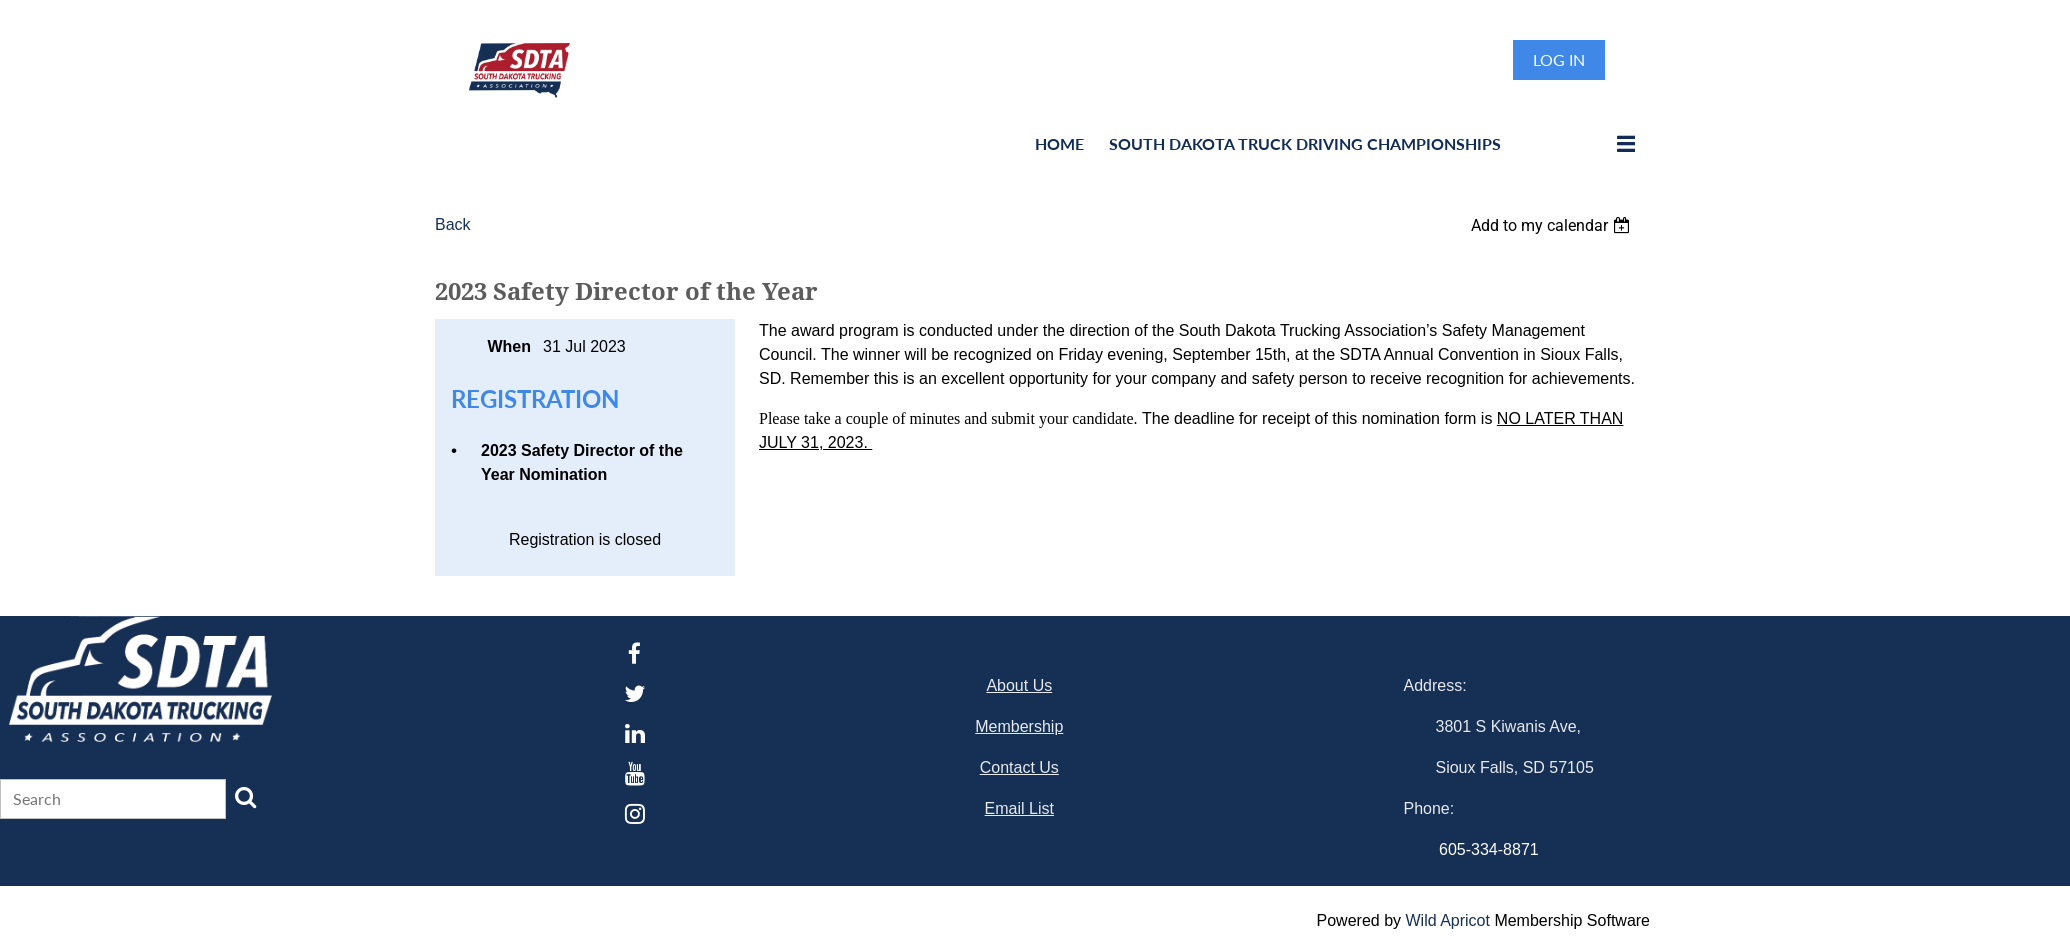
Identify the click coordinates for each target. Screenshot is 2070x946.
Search (246, 797)
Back (453, 224)
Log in (1559, 59)
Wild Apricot (1447, 920)
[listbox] (1553, 225)
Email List (1019, 808)
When (509, 346)
